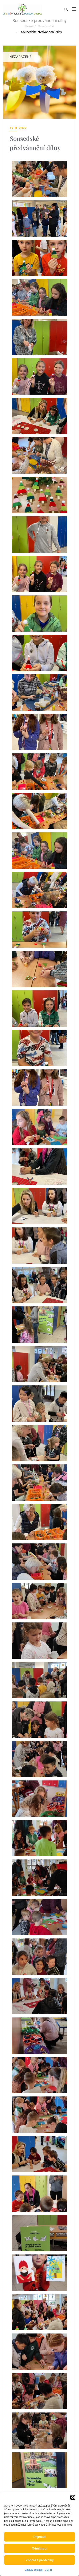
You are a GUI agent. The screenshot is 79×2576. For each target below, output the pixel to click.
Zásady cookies (33, 2569)
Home (29, 26)
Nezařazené (45, 26)
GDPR (48, 2569)
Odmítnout (39, 2548)
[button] (73, 2497)
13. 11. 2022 (18, 128)
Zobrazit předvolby (40, 2560)
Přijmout (39, 2537)
